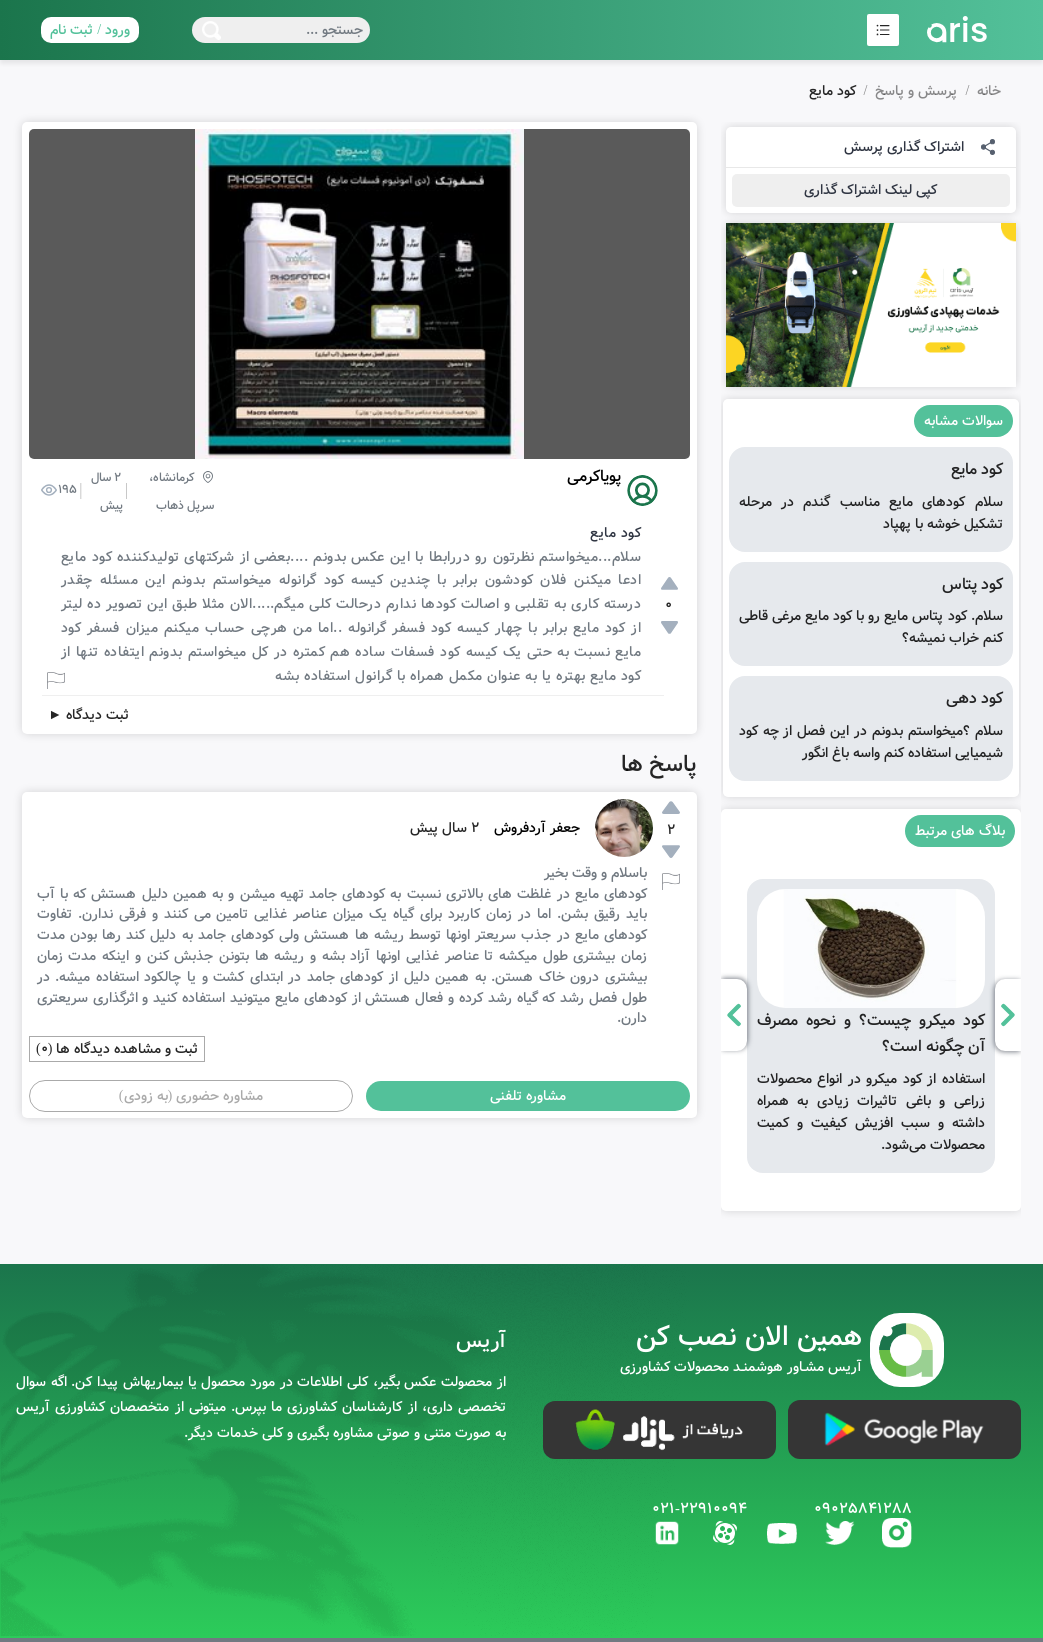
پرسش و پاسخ (916, 91)
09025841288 (863, 1509)
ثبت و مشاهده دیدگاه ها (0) (117, 1049)
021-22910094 (699, 1509)
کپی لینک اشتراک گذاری (870, 190)
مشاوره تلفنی (528, 1096)
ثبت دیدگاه (88, 715)
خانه (989, 91)
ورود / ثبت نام (90, 30)
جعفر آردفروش (537, 828)
